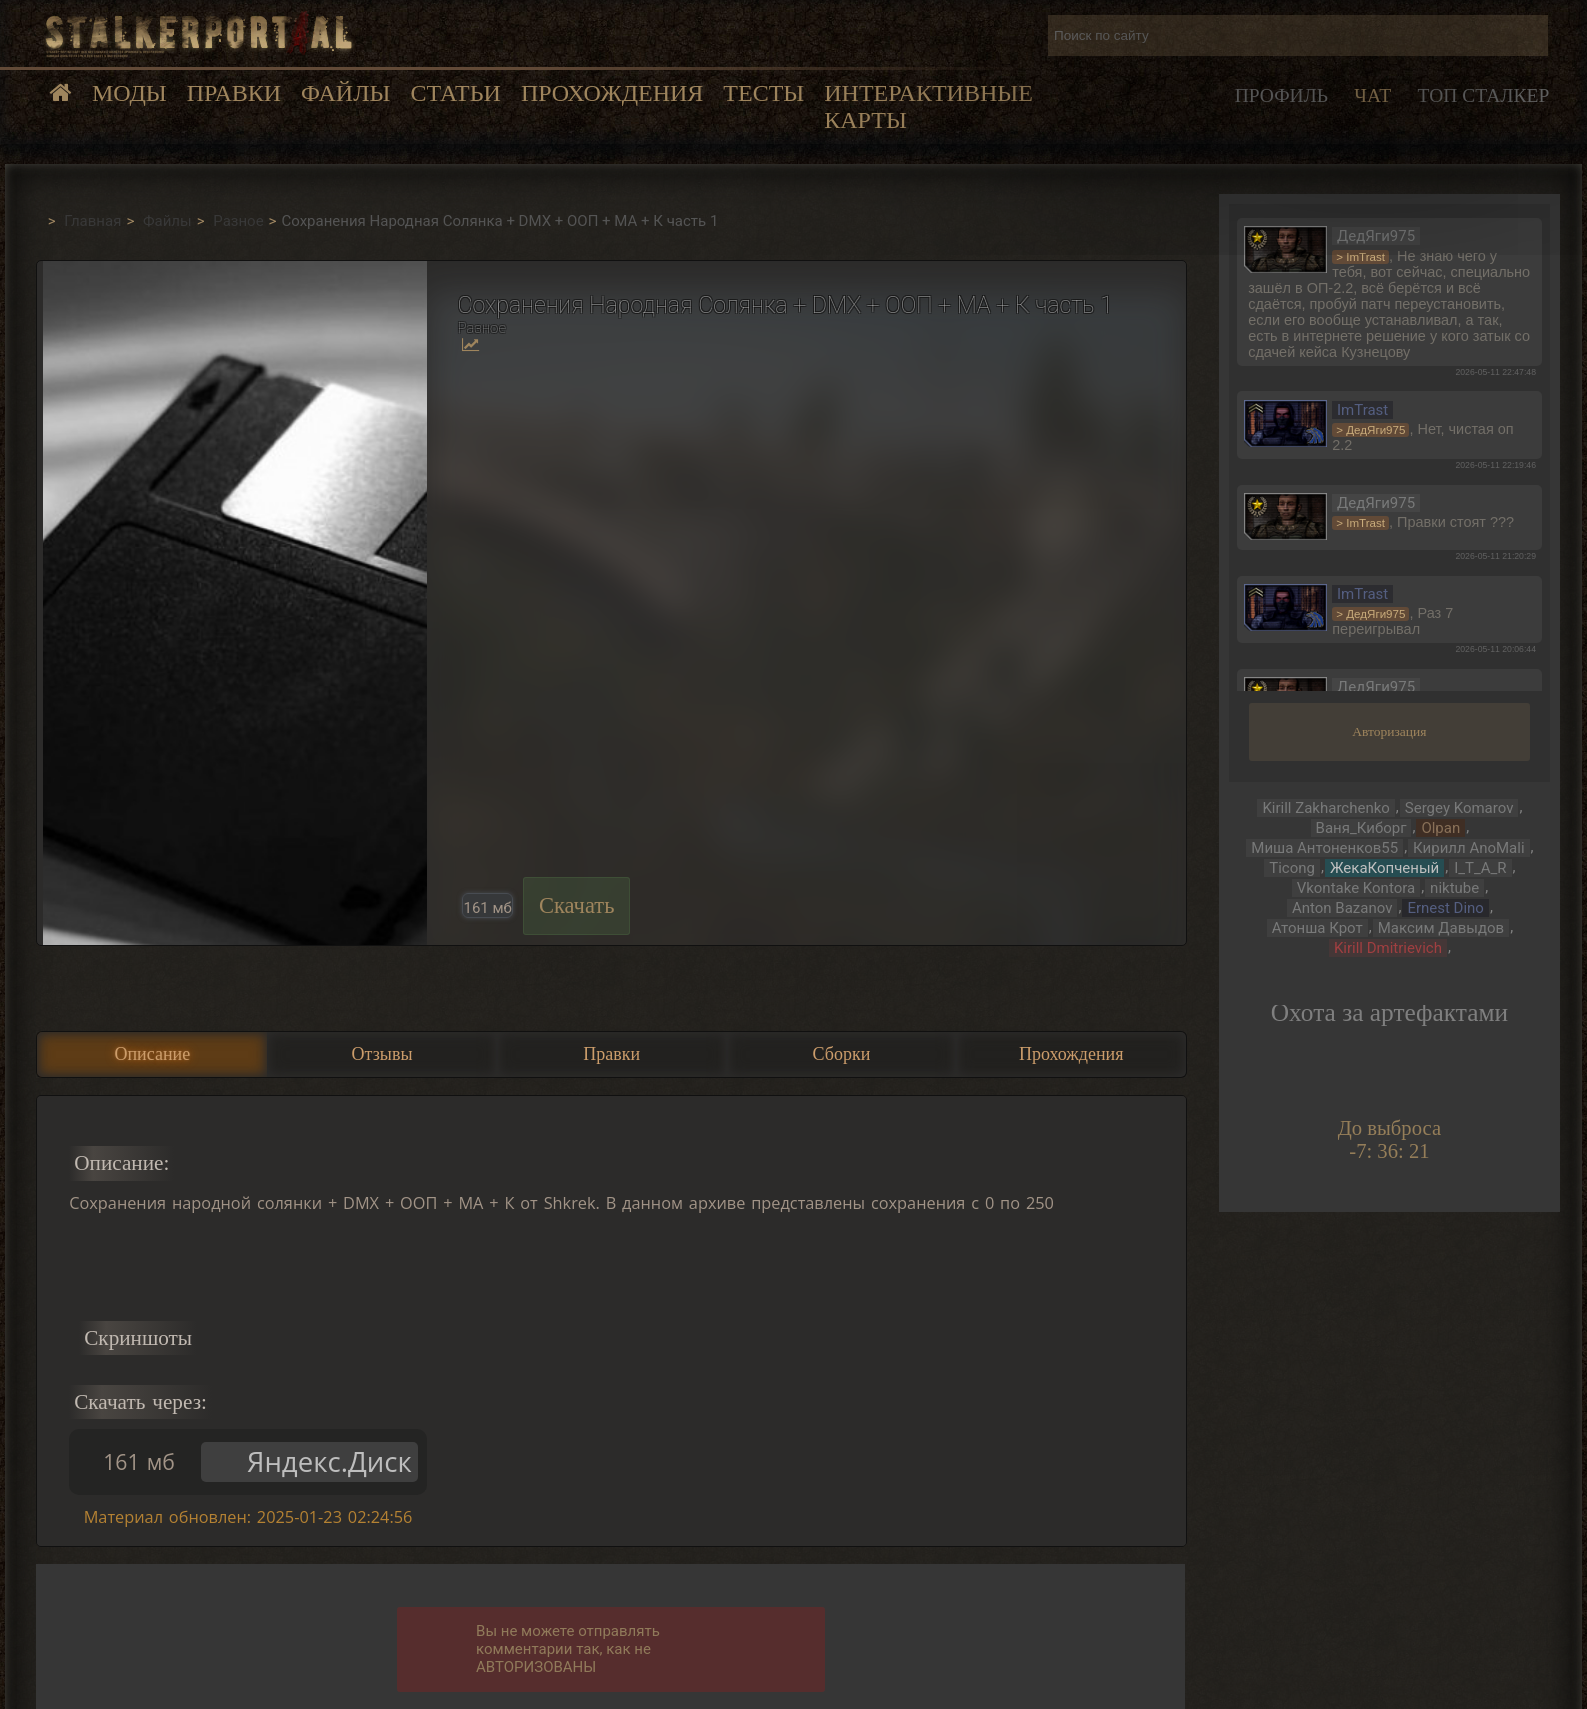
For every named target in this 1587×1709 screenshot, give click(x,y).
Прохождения (612, 93)
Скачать (577, 905)
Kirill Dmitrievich (1388, 948)
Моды (129, 93)
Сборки (842, 1054)
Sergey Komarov (1459, 808)
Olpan (1440, 828)
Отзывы (382, 1054)
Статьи (455, 93)
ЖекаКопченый (1384, 868)
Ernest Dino (1445, 908)
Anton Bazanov (1342, 908)
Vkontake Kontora (1356, 888)
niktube (1454, 888)
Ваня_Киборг (1361, 828)
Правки (234, 93)
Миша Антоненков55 (1324, 848)
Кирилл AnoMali (1468, 848)
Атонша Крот (1317, 928)
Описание (152, 1054)
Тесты (763, 93)
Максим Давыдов (1441, 928)
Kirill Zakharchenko (1325, 808)
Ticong (1292, 868)
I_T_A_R (1480, 868)
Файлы (345, 93)
